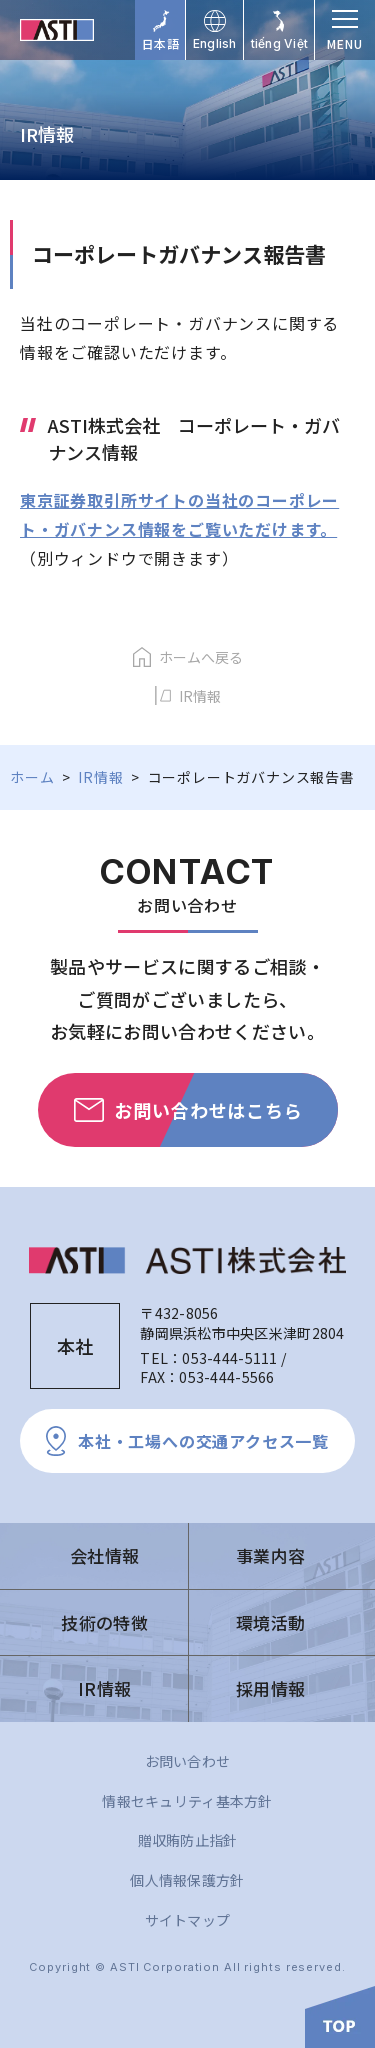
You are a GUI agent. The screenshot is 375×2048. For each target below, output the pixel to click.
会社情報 (104, 1555)
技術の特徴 (104, 1622)
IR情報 (200, 696)
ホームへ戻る (201, 657)
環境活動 (270, 1622)
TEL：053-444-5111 (208, 1358)
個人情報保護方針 (187, 1880)
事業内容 (270, 1555)
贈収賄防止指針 (188, 1840)
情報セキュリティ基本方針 (187, 1801)
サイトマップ (188, 1920)
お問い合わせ (188, 1761)
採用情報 (270, 1688)
